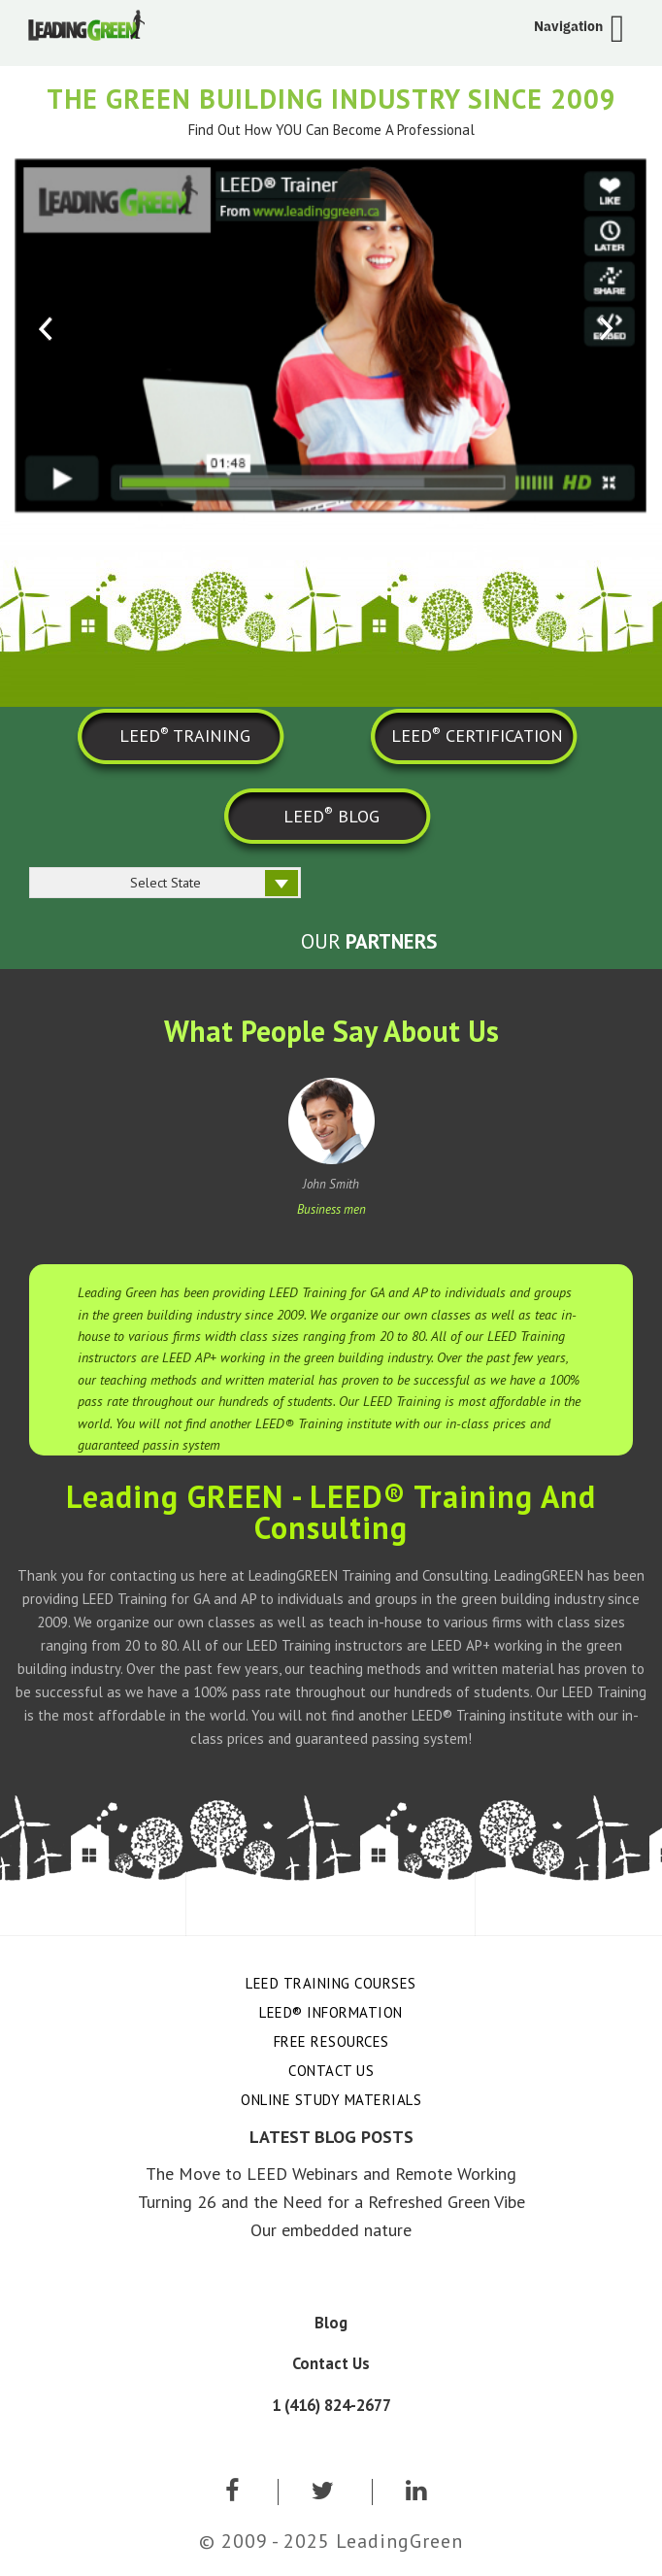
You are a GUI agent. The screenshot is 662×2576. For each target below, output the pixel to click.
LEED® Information (331, 2012)
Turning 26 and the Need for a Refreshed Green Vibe (331, 2202)
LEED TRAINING (184, 735)
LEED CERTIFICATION (477, 735)
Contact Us (331, 2070)
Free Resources (331, 2041)
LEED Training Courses (331, 1983)
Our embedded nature (331, 2230)
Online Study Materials (331, 2100)
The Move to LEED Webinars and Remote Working (331, 2173)
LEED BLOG (331, 814)
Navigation (568, 26)
